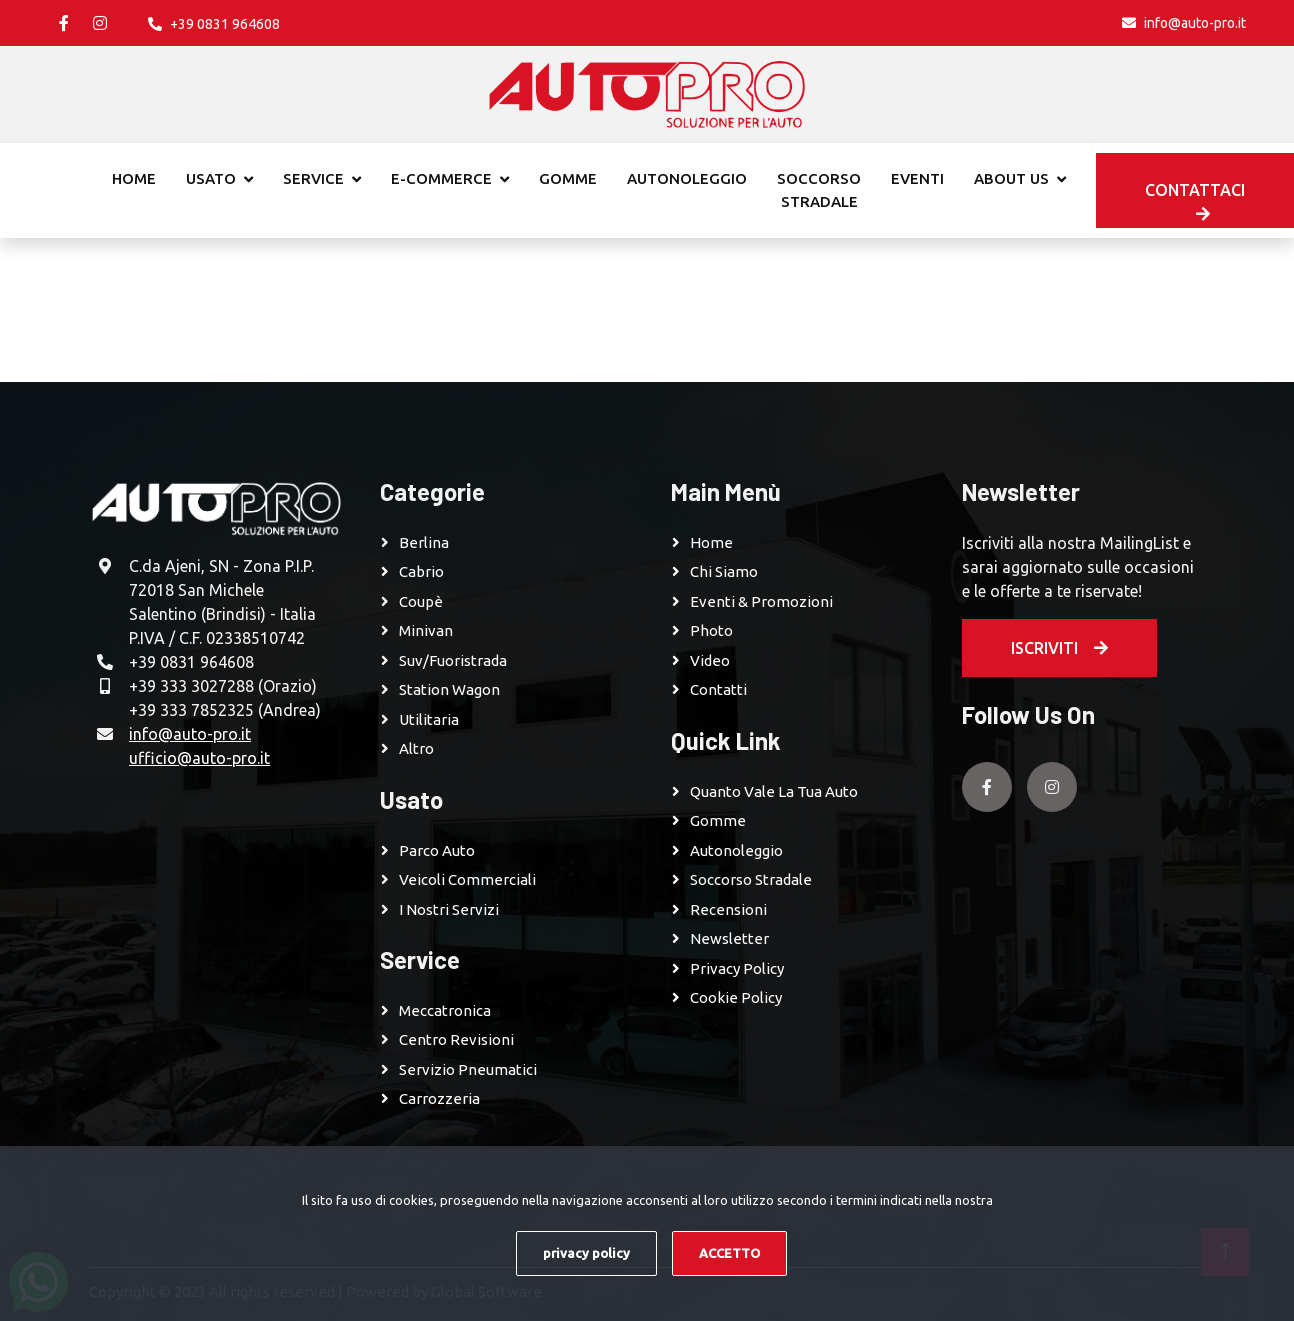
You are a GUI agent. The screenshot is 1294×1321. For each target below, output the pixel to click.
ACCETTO (729, 1253)
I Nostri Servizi (449, 909)
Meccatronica (445, 1010)
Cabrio (421, 571)
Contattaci (1195, 201)
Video (710, 660)
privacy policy (586, 1253)
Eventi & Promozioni (761, 601)
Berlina (424, 542)
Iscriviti (1059, 648)
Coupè (421, 601)
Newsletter (729, 938)
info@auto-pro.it (190, 734)
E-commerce (441, 178)
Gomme (568, 178)
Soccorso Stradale (751, 879)
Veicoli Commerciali (467, 879)
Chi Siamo (724, 571)
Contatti (718, 689)
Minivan (426, 630)
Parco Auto (437, 850)
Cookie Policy (736, 997)
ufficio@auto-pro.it (199, 758)
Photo (711, 630)
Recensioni (728, 909)
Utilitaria (429, 719)
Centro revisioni (456, 1039)
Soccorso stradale (819, 190)
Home (134, 178)
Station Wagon (449, 689)
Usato (211, 178)
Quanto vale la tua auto (774, 791)
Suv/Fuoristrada (453, 660)
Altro (416, 748)
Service (313, 178)
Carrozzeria (439, 1098)
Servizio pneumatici (468, 1069)
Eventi (917, 178)
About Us (1011, 178)
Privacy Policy (737, 968)
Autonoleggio (687, 178)
